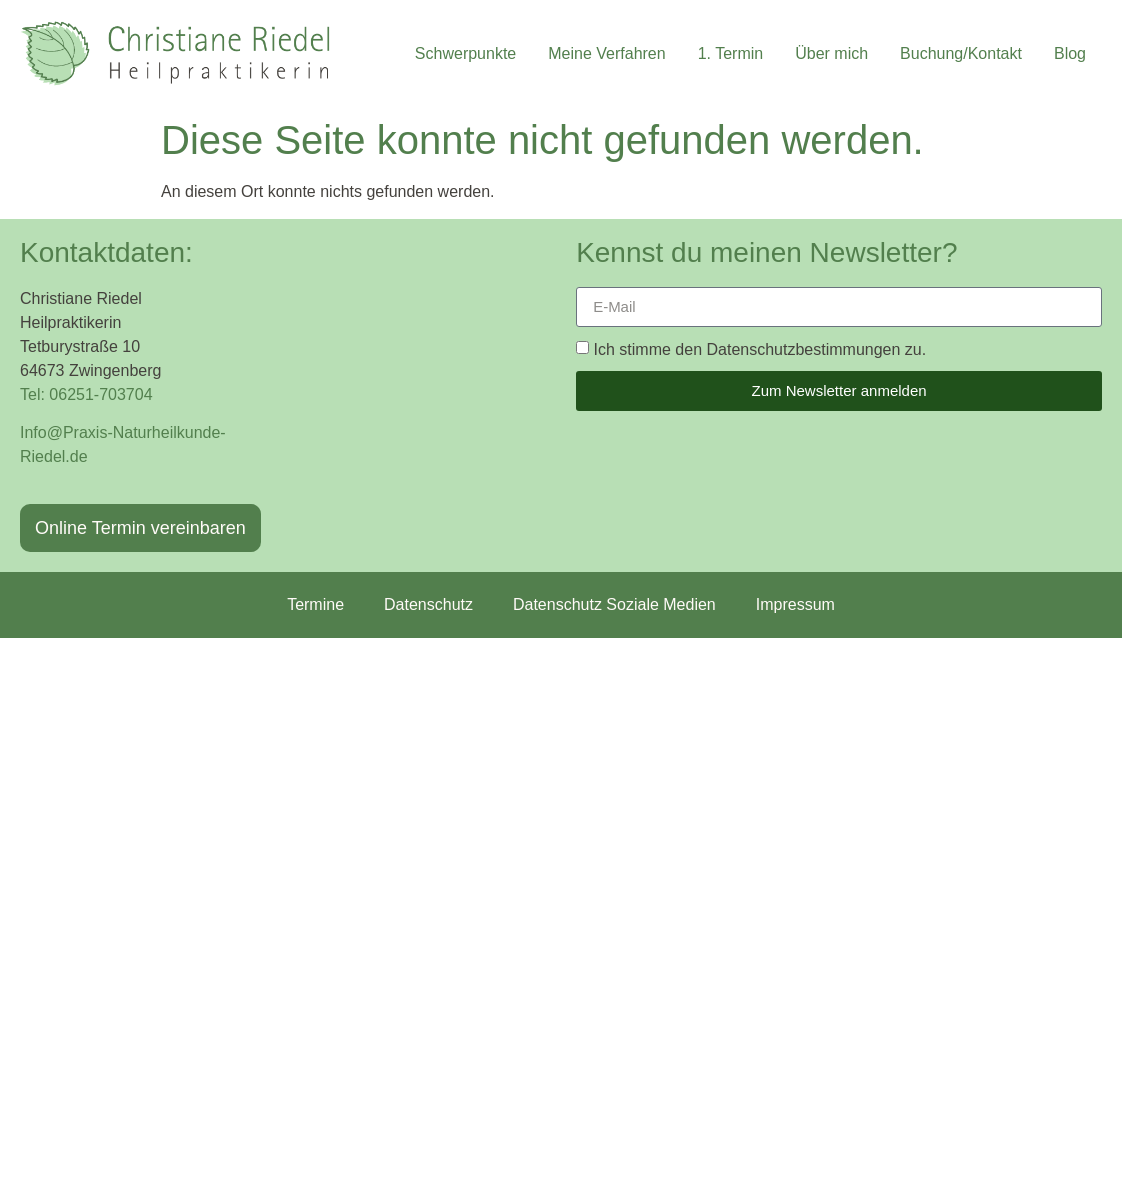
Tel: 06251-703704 (86, 394)
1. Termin (731, 53)
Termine (315, 604)
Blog (1070, 53)
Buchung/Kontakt (961, 53)
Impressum (795, 604)
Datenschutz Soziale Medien (614, 604)
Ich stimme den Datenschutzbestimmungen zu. (760, 348)
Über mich (831, 53)
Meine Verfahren (606, 53)
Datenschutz (428, 604)
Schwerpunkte (465, 53)
